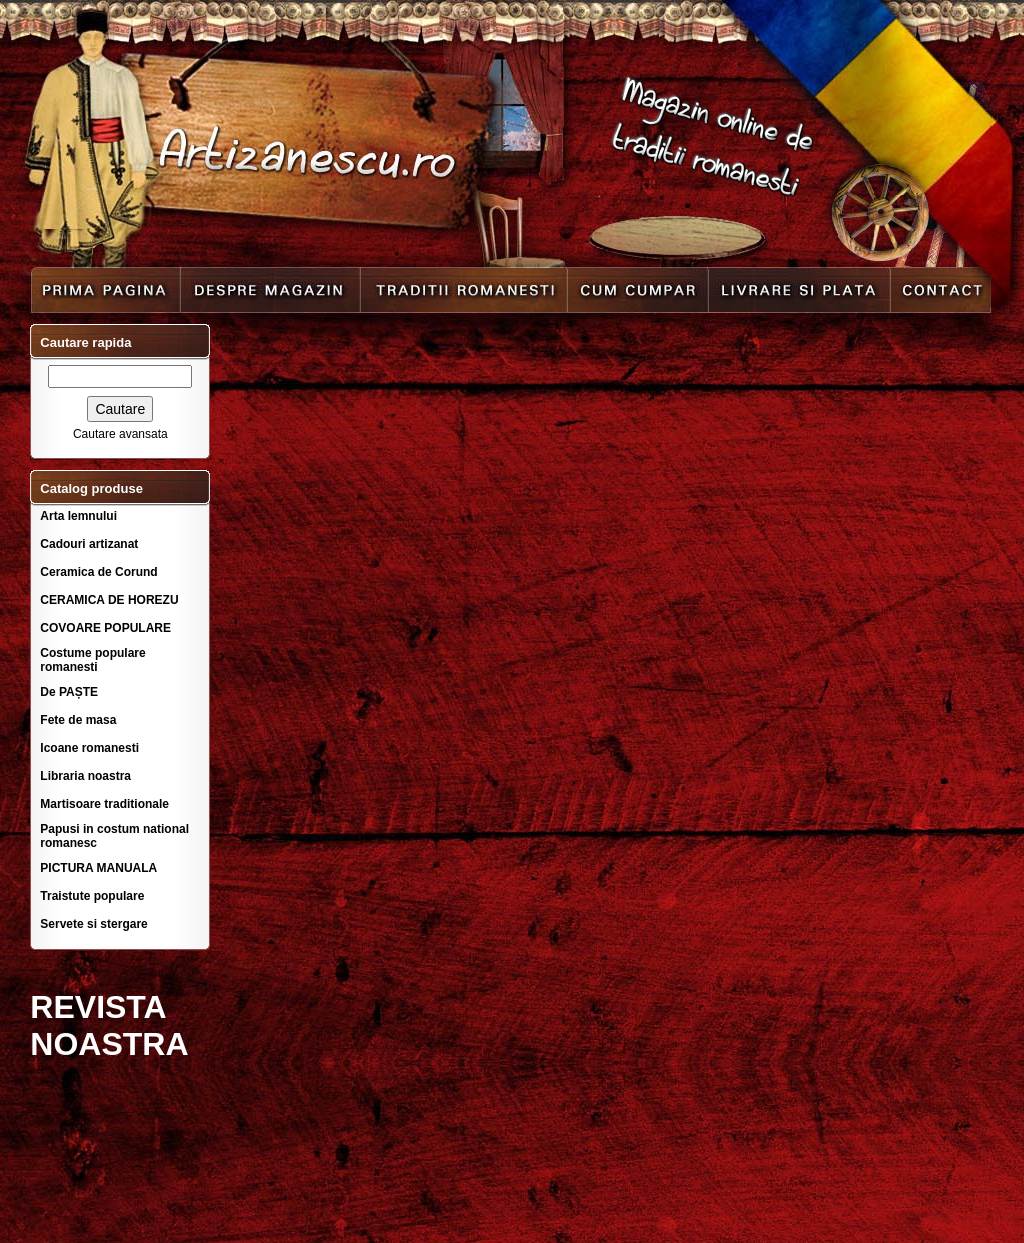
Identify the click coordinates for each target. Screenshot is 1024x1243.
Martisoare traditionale (104, 804)
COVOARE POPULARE (105, 628)
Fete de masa (78, 720)
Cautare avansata (120, 434)
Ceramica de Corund (98, 572)
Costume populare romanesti (92, 660)
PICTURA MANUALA (98, 868)
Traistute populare (92, 896)
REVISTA (98, 1007)
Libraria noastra (85, 776)
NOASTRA (109, 1044)
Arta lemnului (78, 516)
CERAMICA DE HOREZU (109, 600)
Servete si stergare (93, 924)
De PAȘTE (69, 692)
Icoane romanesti (89, 748)
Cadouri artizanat (89, 544)
